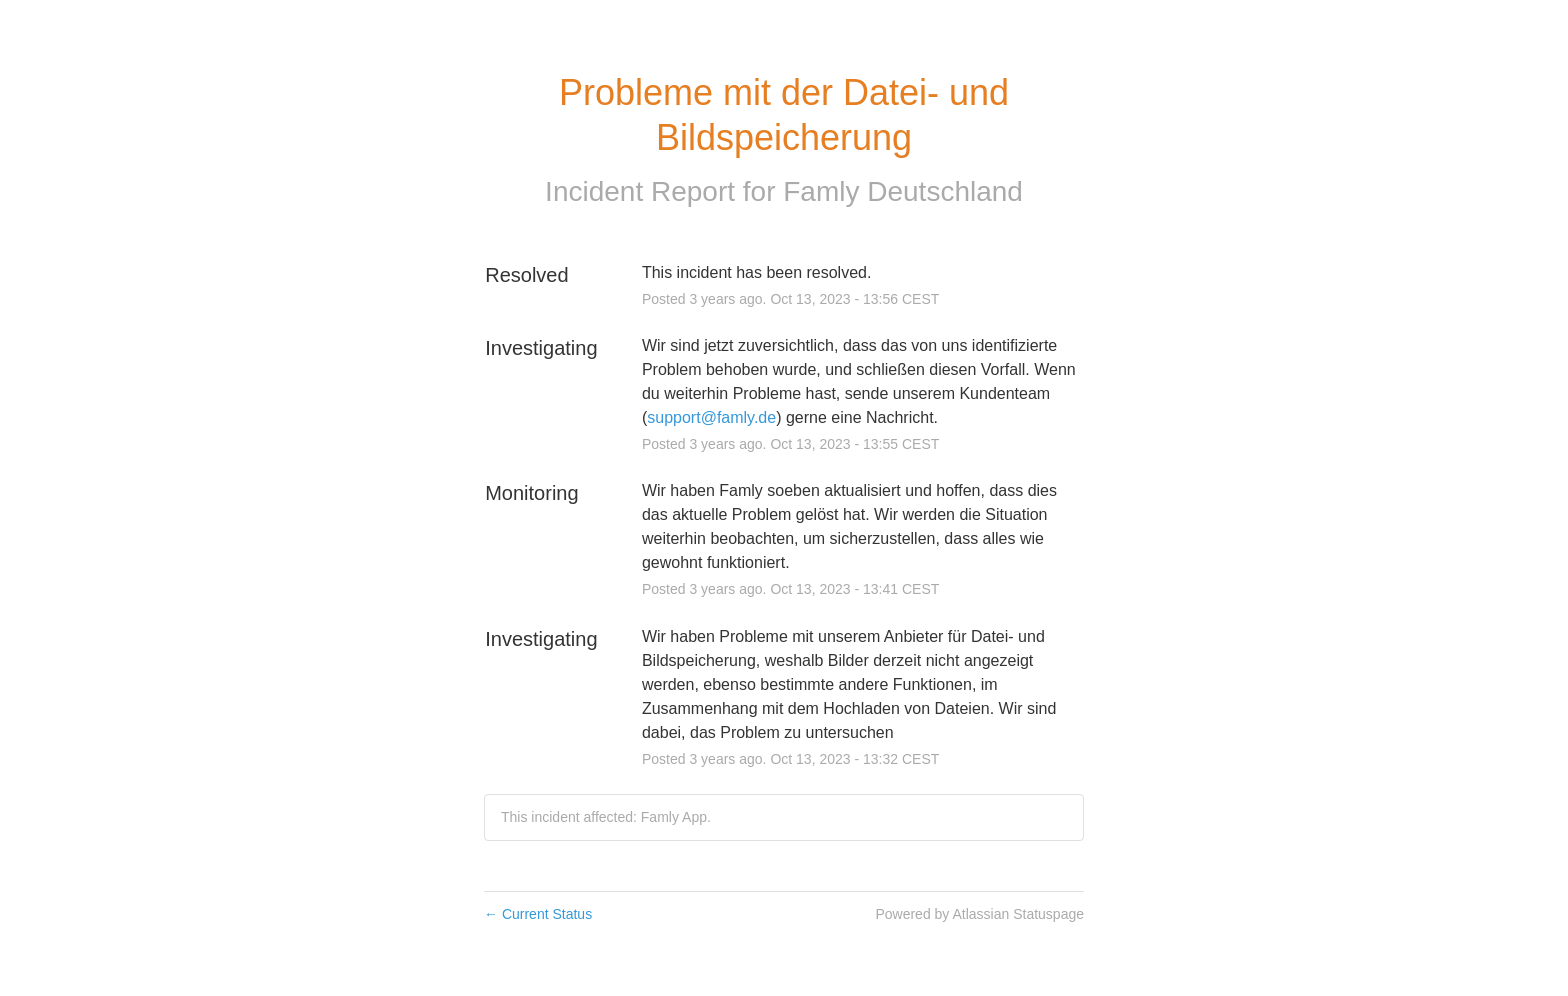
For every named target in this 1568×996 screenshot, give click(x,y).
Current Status (538, 914)
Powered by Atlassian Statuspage (979, 914)
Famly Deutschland (903, 191)
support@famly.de (711, 417)
